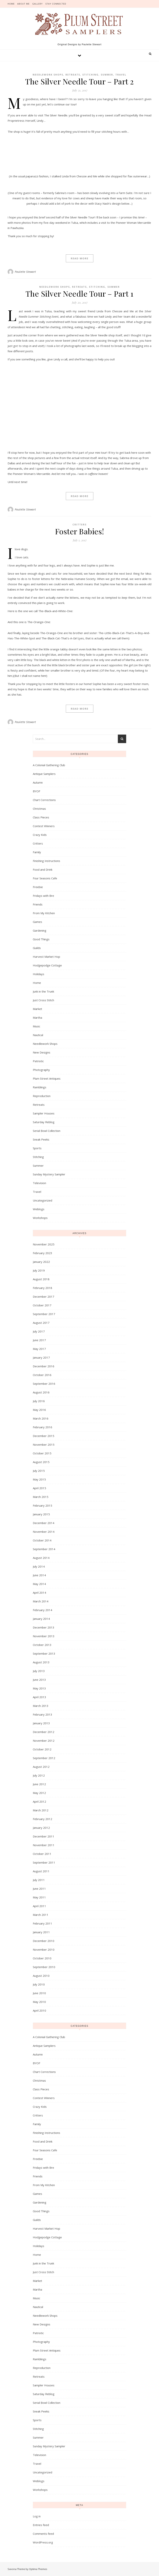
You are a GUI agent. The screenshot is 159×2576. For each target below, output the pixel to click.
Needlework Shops (48, 74)
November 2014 (43, 1531)
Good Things (41, 939)
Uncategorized (42, 1200)
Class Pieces (41, 817)
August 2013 (41, 1662)
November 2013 (43, 1636)
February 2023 (42, 1253)
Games (37, 922)
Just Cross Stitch (43, 1000)
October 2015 (42, 1453)
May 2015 (39, 1479)
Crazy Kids (40, 835)
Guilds (37, 948)
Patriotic (38, 1061)
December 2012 (43, 1732)
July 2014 (39, 1566)
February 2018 (42, 1288)
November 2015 (43, 1444)
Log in (37, 2516)
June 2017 (39, 1340)
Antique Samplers (44, 774)
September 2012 (44, 1758)
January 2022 (41, 1262)
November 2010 (43, 1949)
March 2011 (40, 1915)
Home (11, 3)
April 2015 (39, 1488)
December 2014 (43, 1523)
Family (37, 852)
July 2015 (39, 1471)
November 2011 (43, 1845)
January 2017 (41, 1357)
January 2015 (41, 1514)
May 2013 (39, 1688)
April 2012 (39, 1801)
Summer (107, 74)
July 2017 (39, 1331)
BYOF (36, 791)
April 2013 (39, 1697)
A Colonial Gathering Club (49, 765)
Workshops (40, 1218)
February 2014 (42, 1610)
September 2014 (44, 1549)
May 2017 (39, 1349)
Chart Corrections (44, 800)
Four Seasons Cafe (45, 878)
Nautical (38, 1035)
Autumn (38, 782)
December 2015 (43, 1436)
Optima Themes (38, 2569)
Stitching (90, 74)
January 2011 (41, 1932)
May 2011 (39, 1897)
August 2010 (41, 1976)
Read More (79, 258)
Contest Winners (44, 826)
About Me (23, 3)
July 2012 (39, 1775)
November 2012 (43, 1740)
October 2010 (42, 1958)
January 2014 (41, 1619)
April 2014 (39, 1592)
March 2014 (40, 1601)
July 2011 (39, 1880)
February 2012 (42, 1819)
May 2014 (39, 1584)
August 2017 (41, 1323)
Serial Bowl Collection (46, 1131)
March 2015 (40, 1497)
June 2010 (39, 1993)
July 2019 (39, 1270)
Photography (41, 1070)
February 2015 (42, 1505)
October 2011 (42, 1854)
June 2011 (39, 1888)
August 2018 (41, 1279)
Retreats (72, 74)
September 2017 (44, 1314)
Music (36, 1026)
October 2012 (42, 1749)
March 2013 (40, 1706)
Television (39, 1183)
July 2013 (39, 1671)
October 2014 (42, 1540)
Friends (38, 904)
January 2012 (41, 1828)
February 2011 (42, 1923)
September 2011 (44, 1862)
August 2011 (41, 1871)
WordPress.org (43, 2542)
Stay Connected (55, 3)
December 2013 (43, 1627)
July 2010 (39, 1984)
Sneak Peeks (41, 1139)
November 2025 (43, 1244)
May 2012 (39, 1793)
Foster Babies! (79, 531)
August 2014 (41, 1558)
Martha (37, 1017)
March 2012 (40, 1810)
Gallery (37, 3)
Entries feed (41, 2525)
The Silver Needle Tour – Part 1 (80, 293)
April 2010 (39, 2010)
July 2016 (39, 1401)
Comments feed (43, 2533)
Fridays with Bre (43, 896)
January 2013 (41, 1723)
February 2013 (42, 1714)
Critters (79, 524)
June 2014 (39, 1575)
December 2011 (43, 1836)
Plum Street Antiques (47, 1078)
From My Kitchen (44, 913)
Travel (120, 74)
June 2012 (39, 1784)
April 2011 (39, 1906)
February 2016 (42, 1427)
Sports (37, 1148)
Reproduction (41, 1096)
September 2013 (44, 1653)
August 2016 (41, 1392)
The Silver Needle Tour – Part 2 (79, 81)
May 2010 (39, 2002)
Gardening (39, 930)
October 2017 (42, 1305)
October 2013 (42, 1645)
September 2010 (44, 1967)
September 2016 (44, 1383)
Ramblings (39, 1087)
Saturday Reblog (43, 1122)
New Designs (41, 1052)
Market (37, 1009)
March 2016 (40, 1418)
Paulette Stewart (25, 271)
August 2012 (41, 1767)
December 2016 (43, 1366)
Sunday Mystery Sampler (49, 1174)
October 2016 (42, 1375)
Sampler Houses (43, 1113)
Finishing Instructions (46, 861)
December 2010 (43, 1941)
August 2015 (41, 1462)
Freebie (38, 887)
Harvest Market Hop (46, 956)
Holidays (38, 974)
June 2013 (39, 1679)
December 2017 (43, 1296)
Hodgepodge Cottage (47, 965)
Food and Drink (42, 869)
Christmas (39, 808)
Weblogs (38, 1209)
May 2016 (39, 1410)
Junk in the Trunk (43, 991)
